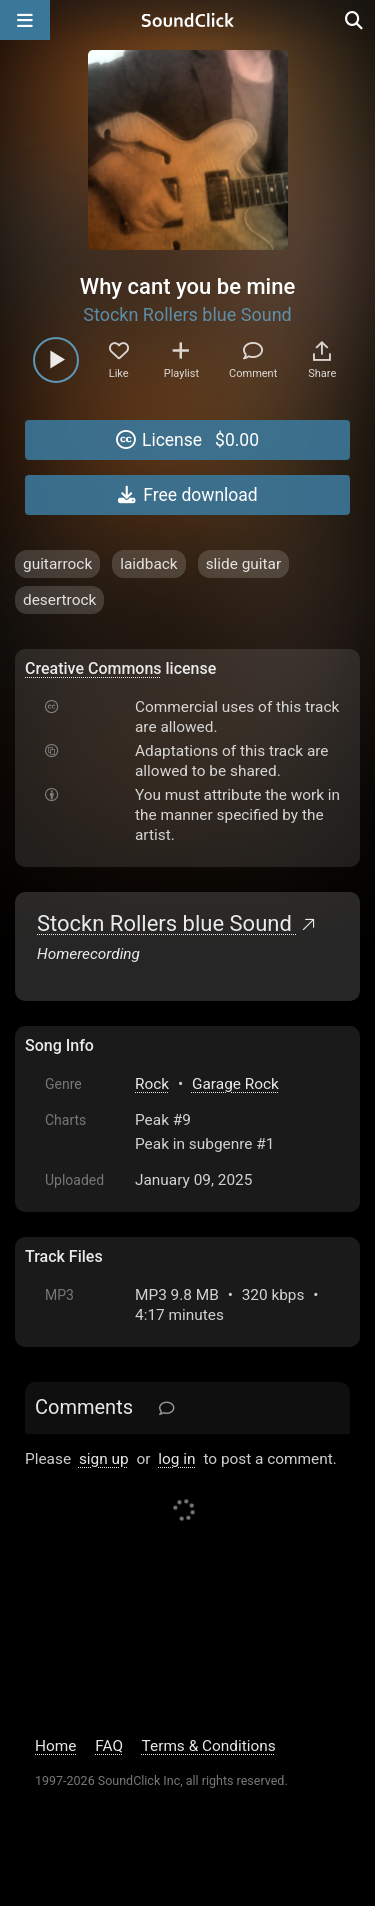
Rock (152, 1084)
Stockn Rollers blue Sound (187, 314)
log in (176, 1459)
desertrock (59, 600)
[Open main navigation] (25, 20)
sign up (104, 1459)
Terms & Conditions (209, 1746)
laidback (148, 564)
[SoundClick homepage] (188, 20)
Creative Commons (93, 668)
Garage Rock (235, 1084)
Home (55, 1746)
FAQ (109, 1746)
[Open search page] (355, 20)
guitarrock (57, 564)
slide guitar (244, 564)
